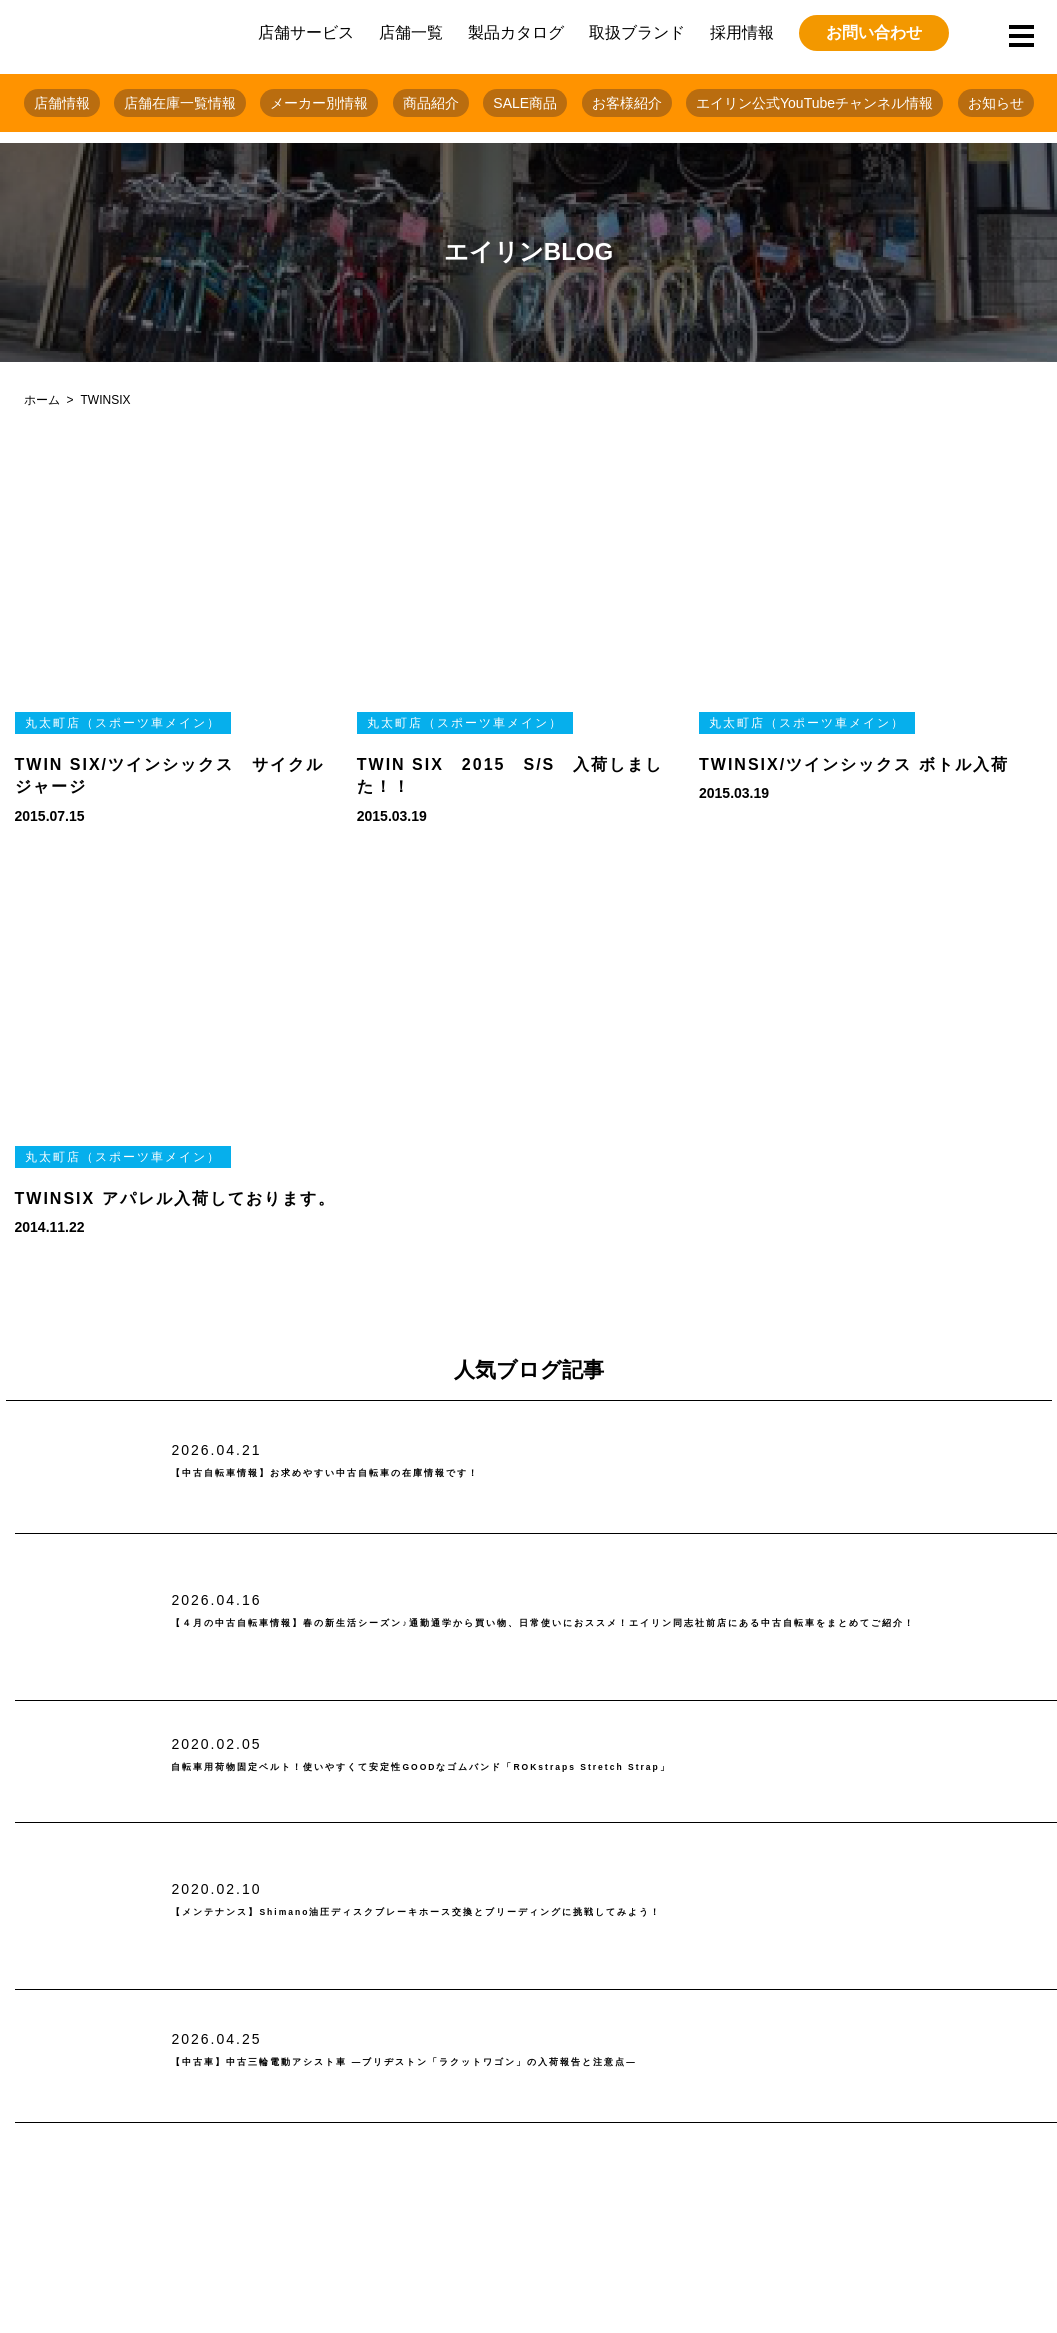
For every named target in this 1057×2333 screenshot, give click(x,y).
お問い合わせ (874, 32)
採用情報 (742, 32)
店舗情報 (62, 103)
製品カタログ (516, 32)
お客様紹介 (627, 103)
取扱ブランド (637, 32)
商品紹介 (431, 103)
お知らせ (996, 103)
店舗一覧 (411, 32)
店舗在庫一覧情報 (180, 103)
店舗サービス (306, 32)
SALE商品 (525, 103)
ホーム (42, 400)
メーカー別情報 (319, 103)
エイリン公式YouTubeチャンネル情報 (814, 103)
